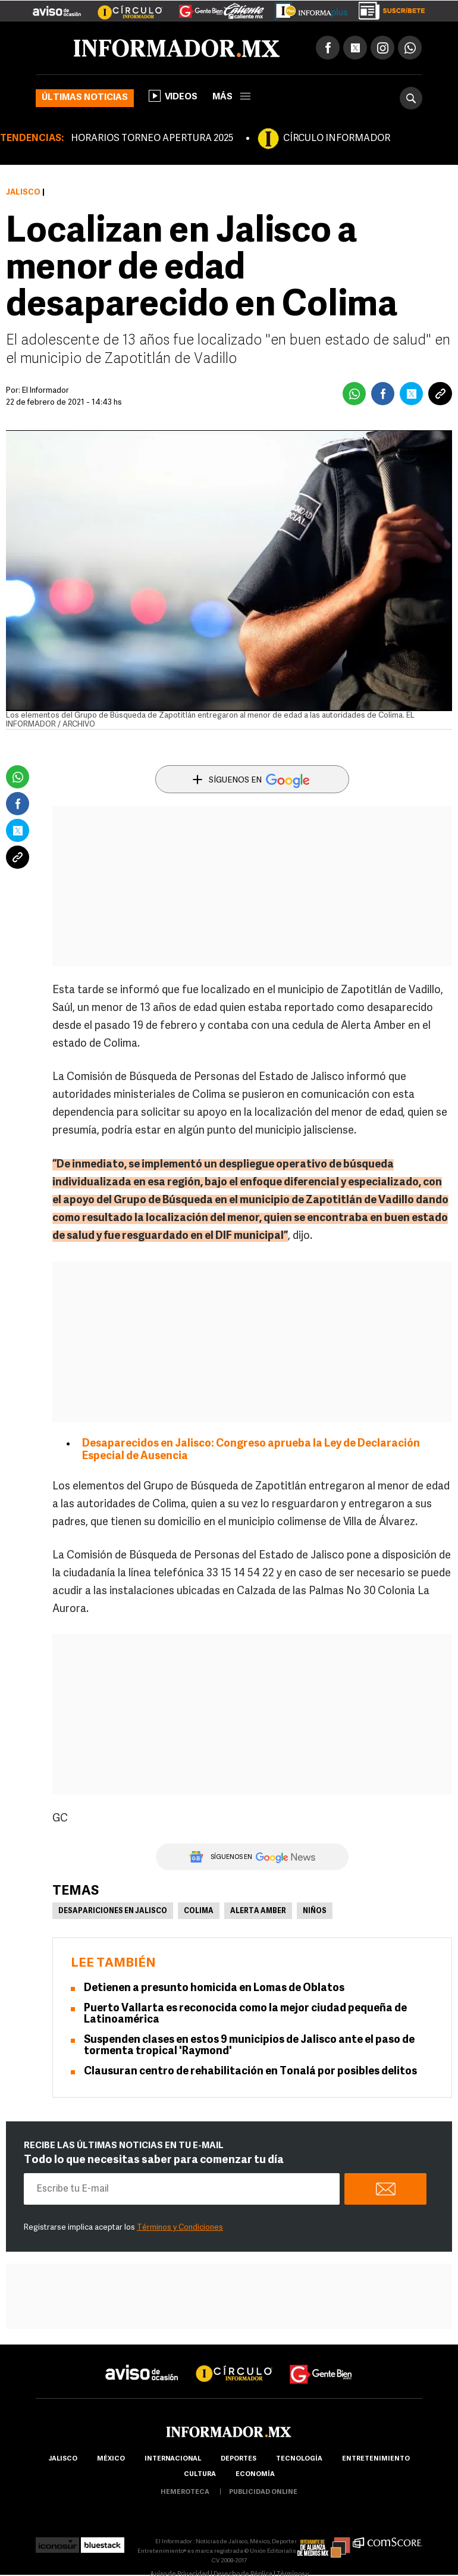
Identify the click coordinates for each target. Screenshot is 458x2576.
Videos (173, 96)
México (111, 2459)
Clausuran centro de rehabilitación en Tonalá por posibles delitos (250, 2071)
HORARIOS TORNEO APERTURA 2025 (152, 138)
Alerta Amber (258, 1911)
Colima (199, 1911)
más (231, 97)
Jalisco (23, 192)
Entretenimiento (376, 2459)
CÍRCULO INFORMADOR (336, 138)
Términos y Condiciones (180, 2227)
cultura (200, 2474)
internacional (173, 2459)
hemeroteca (185, 2492)
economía (255, 2474)
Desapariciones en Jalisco (112, 1911)
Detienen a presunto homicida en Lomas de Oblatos (214, 1988)
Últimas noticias (85, 97)
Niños (315, 1911)
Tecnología (299, 2459)
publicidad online (263, 2492)
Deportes (238, 2459)
